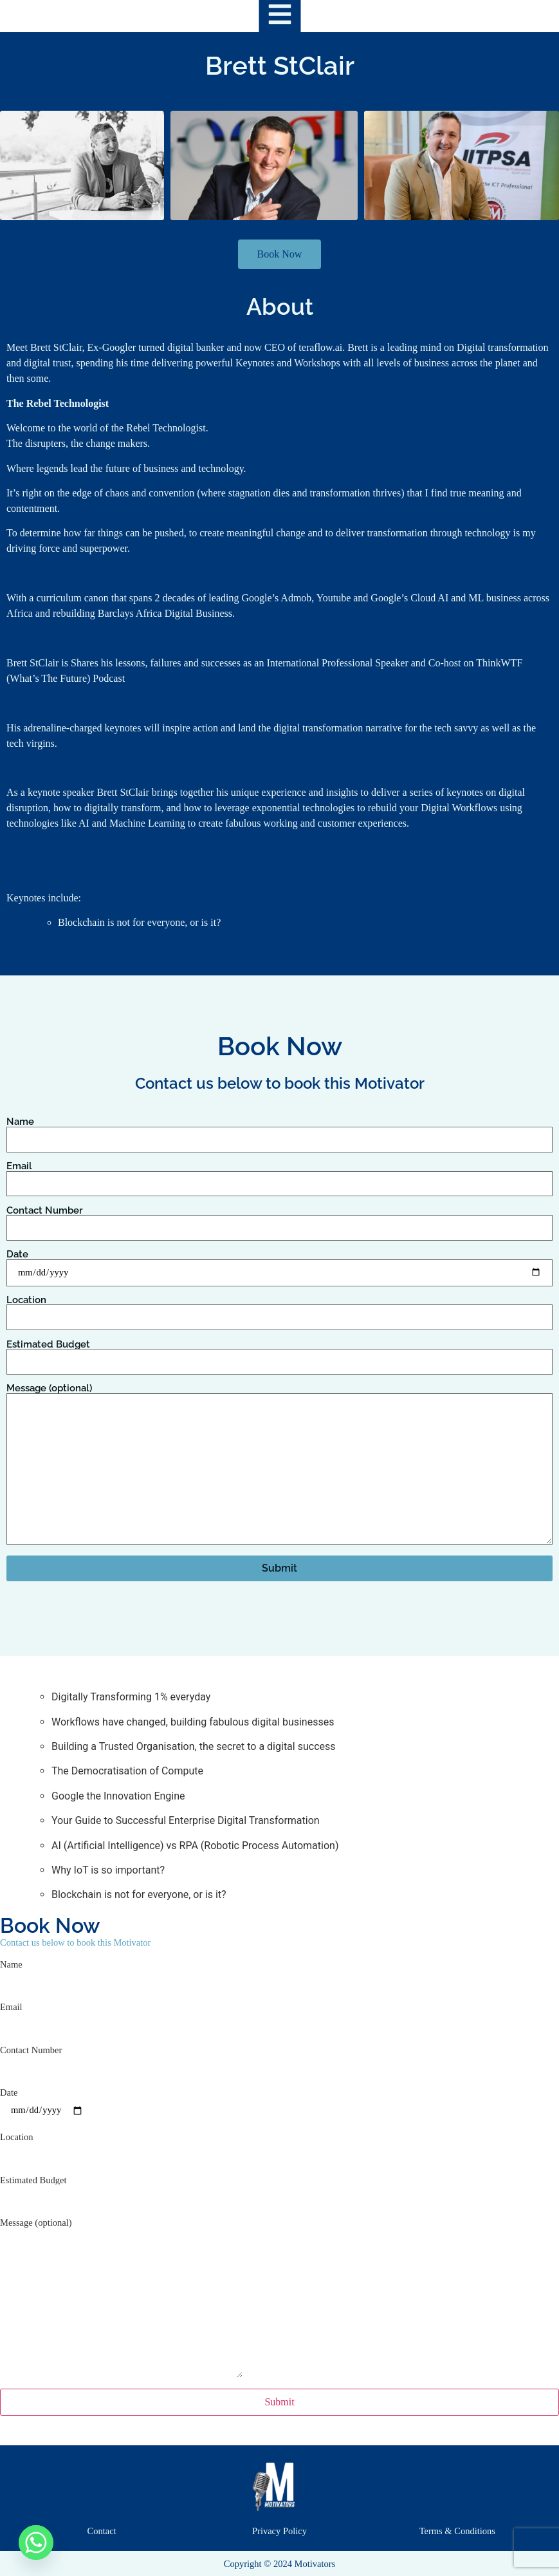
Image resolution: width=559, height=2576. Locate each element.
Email (279, 1175)
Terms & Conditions (457, 2531)
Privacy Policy (279, 2531)
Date (279, 1263)
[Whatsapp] (36, 2542)
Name (279, 1130)
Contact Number (279, 1219)
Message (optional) (279, 1465)
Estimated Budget (279, 1353)
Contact (101, 2531)
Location (279, 1308)
